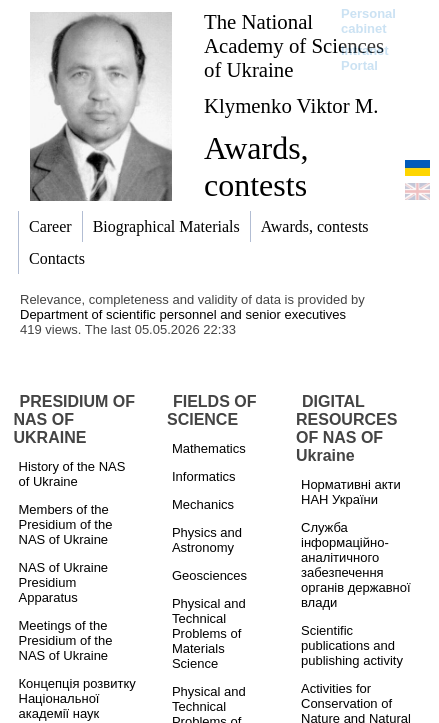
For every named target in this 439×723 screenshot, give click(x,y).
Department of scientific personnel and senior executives (183, 314)
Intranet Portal (365, 58)
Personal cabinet (368, 21)
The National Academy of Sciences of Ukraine (294, 45)
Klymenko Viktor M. (291, 105)
